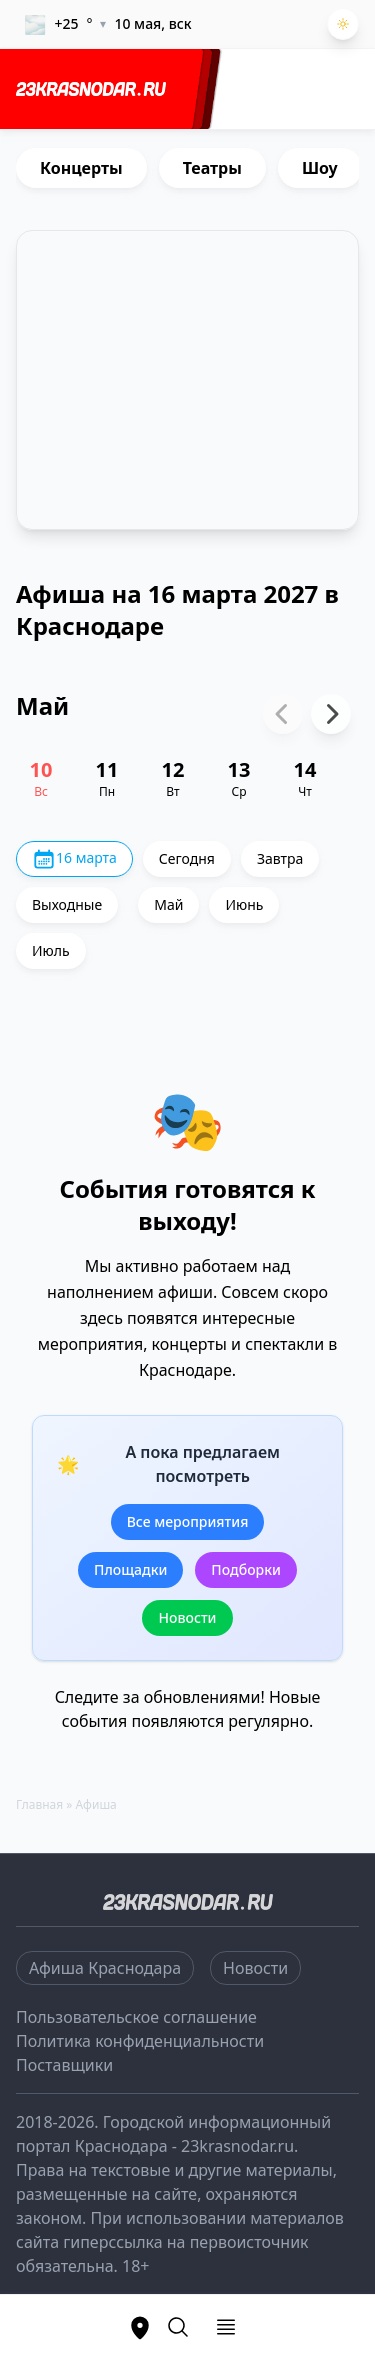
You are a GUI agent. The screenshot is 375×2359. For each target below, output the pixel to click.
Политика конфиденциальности (140, 2041)
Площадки (130, 1569)
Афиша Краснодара (105, 1968)
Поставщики (64, 2065)
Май (168, 904)
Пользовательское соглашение (136, 2017)
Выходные (67, 904)
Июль (51, 950)
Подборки (246, 1569)
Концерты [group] (81, 168)
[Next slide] (331, 714)
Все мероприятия (188, 1521)
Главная (39, 1804)
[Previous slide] (283, 714)
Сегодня (187, 858)
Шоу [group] (320, 168)
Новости (187, 1617)
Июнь (244, 904)
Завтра (280, 858)
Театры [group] (212, 168)
